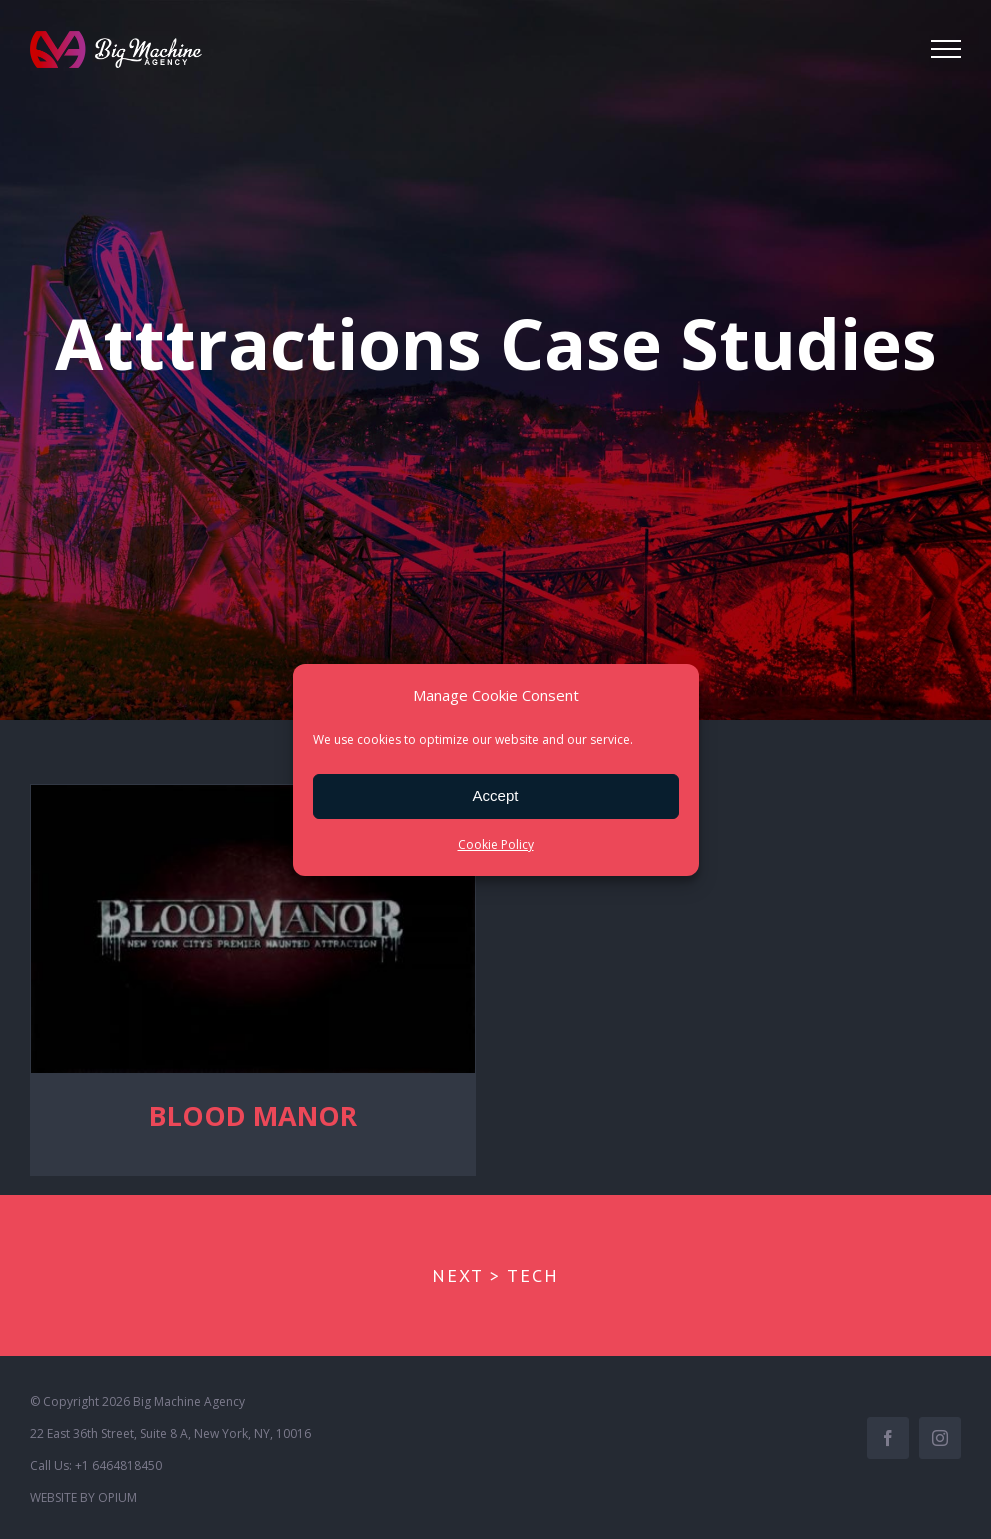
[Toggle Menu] (946, 49)
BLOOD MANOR (253, 1115)
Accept (496, 795)
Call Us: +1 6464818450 (96, 1464)
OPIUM (117, 1496)
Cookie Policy (496, 844)
